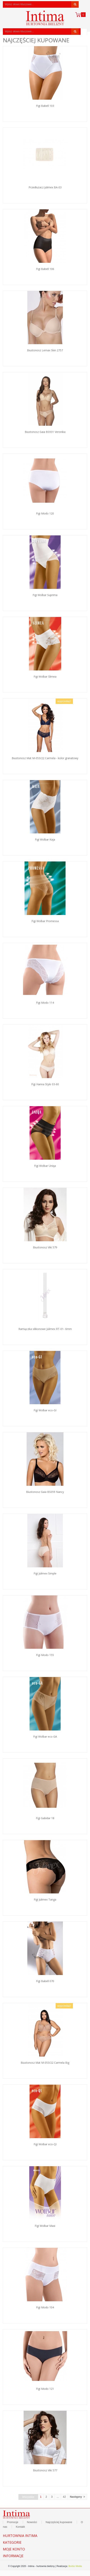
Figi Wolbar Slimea (45, 676)
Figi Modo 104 (45, 2307)
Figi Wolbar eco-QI (45, 2144)
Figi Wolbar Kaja (45, 839)
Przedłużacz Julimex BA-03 (45, 187)
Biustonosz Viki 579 (45, 1247)
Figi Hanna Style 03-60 (45, 1084)
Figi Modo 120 (45, 513)
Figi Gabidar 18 (45, 1818)
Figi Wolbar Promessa (45, 921)
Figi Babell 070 (45, 1981)
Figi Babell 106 (45, 269)
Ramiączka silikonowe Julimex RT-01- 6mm (45, 1329)
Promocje (12, 2522)
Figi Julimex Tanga (45, 1899)
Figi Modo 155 (45, 1655)
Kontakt (20, 2526)
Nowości (32, 2522)
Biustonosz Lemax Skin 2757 (45, 350)
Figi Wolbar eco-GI (45, 1410)
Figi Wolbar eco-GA (45, 1736)
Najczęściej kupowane (59, 2522)
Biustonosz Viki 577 (45, 2470)
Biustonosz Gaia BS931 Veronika (45, 432)
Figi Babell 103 (45, 106)
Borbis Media (75, 2566)
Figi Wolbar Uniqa (45, 1166)
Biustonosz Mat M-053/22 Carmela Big (45, 2062)
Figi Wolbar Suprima (45, 595)
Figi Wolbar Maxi (45, 2226)
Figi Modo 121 (45, 2389)
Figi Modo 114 (45, 1002)
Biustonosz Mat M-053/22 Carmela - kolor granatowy (45, 758)
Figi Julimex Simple (45, 1573)
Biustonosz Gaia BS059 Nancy (45, 1492)
